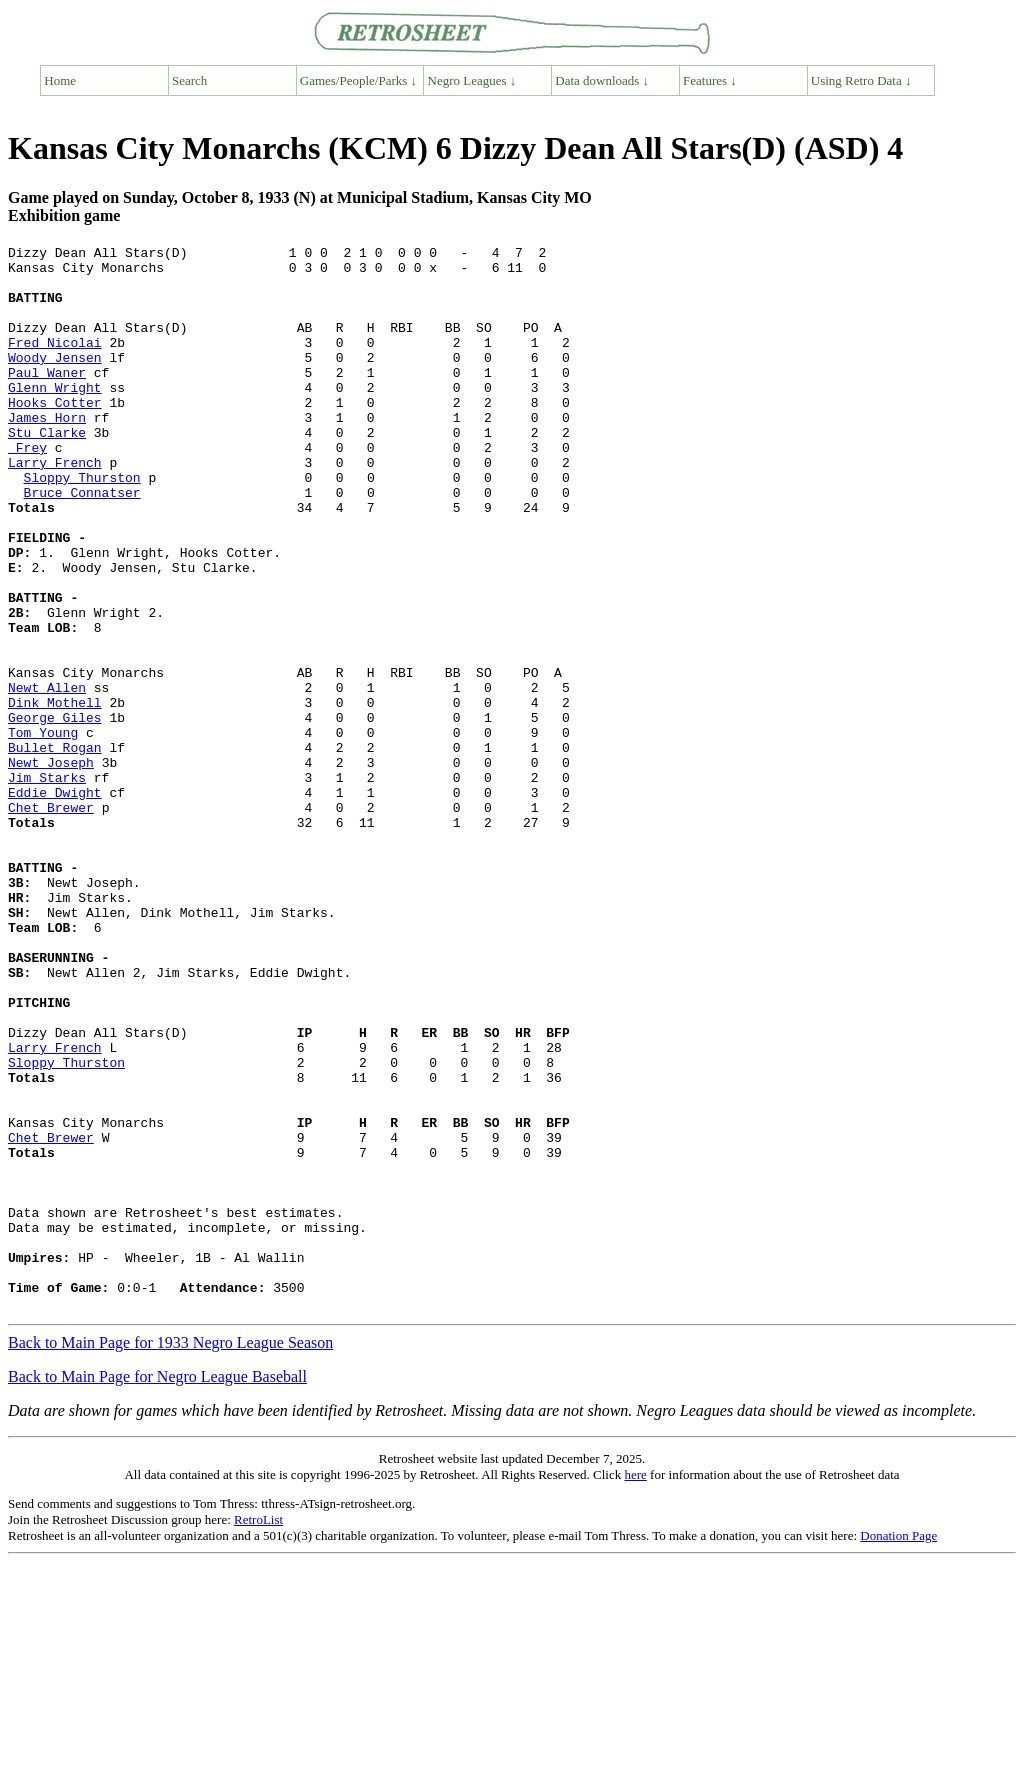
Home (60, 80)
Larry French (55, 507)
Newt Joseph (51, 867)
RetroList (258, 1732)
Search (189, 80)
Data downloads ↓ (602, 80)
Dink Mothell (55, 795)
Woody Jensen (55, 381)
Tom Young (43, 831)
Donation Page (898, 1748)
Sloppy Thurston (82, 525)
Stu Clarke (47, 471)
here (635, 1687)
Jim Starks (47, 885)
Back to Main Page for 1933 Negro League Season (170, 1555)
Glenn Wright (55, 417)
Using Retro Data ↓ (861, 80)
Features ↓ (710, 80)
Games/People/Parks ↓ (358, 80)
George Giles (55, 813)
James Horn (47, 453)
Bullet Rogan (55, 849)
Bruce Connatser (82, 543)
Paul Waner (47, 399)
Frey (27, 489)
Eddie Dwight (55, 903)
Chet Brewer (51, 921)
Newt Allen (47, 777)
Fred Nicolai (55, 363)
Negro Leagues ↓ (472, 80)
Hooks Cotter (55, 435)
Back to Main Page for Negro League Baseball (157, 1589)
